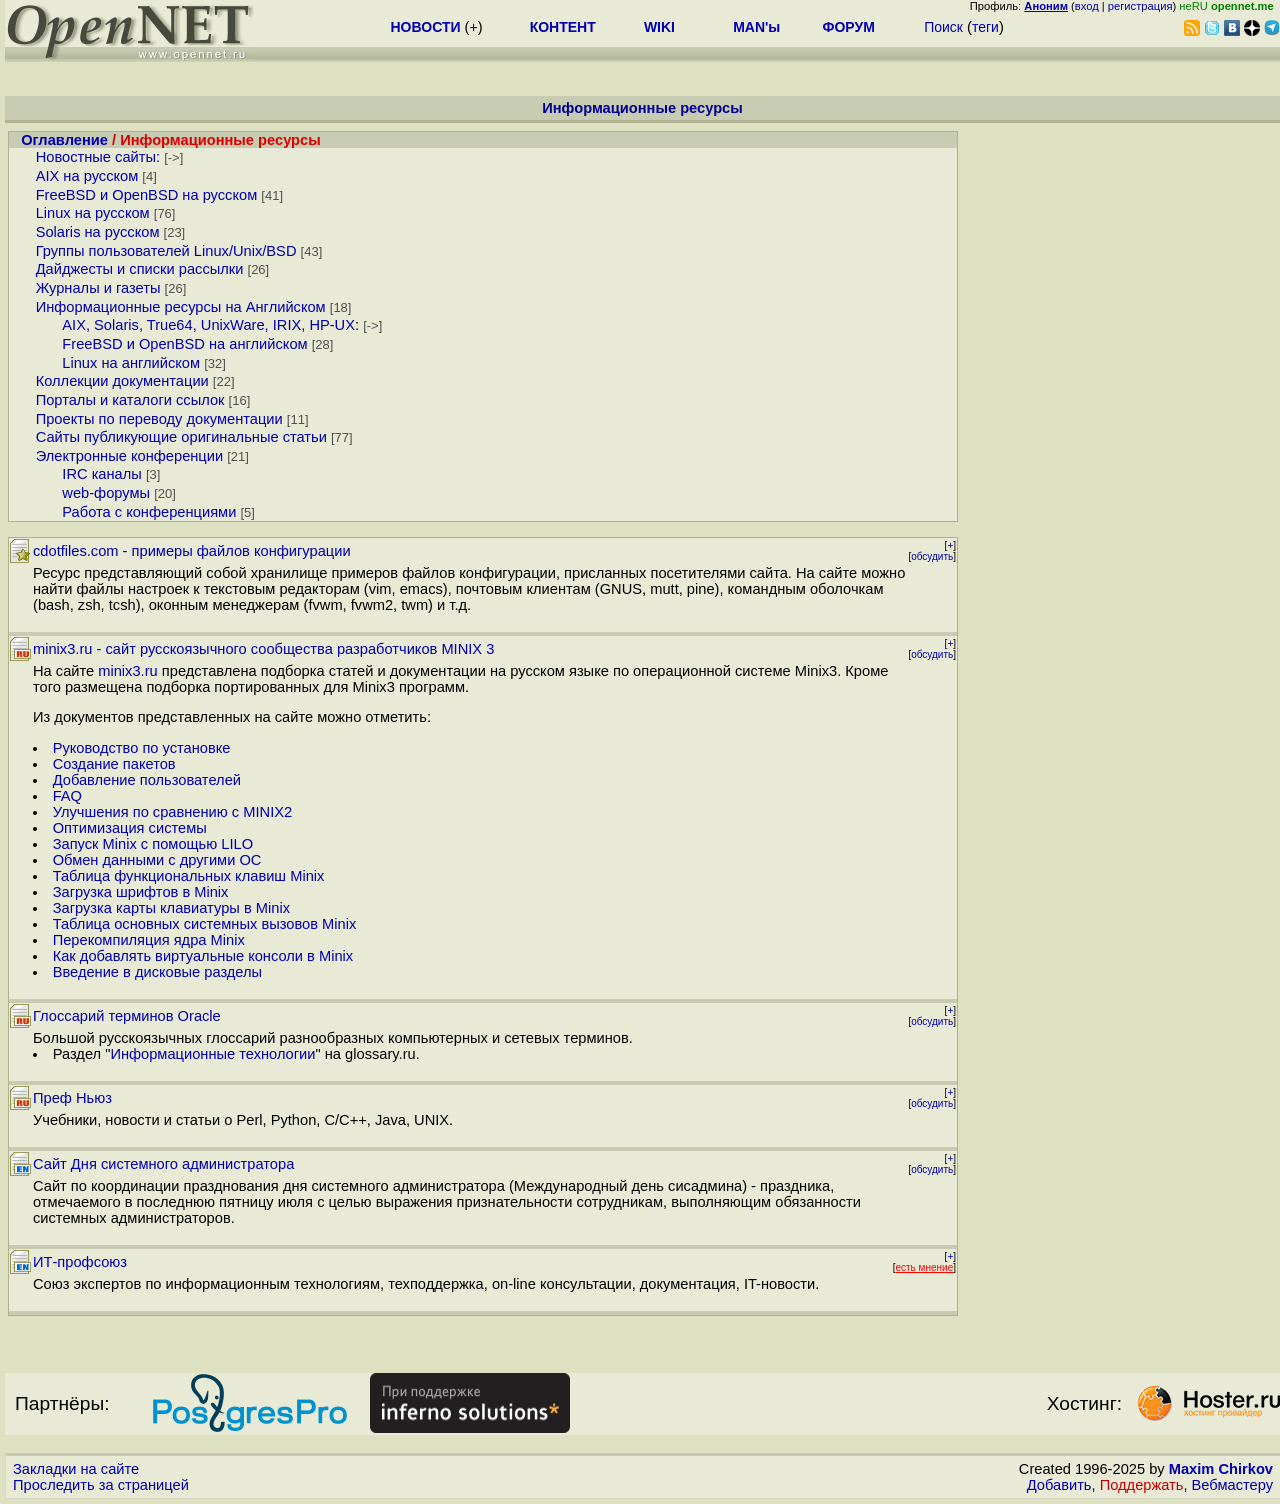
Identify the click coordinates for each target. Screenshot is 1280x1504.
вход (1087, 6)
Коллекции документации (122, 381)
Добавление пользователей (147, 780)
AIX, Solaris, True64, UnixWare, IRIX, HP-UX (208, 325)
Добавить (1059, 1485)
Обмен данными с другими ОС (157, 860)
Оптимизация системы (130, 828)
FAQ (67, 796)
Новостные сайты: (98, 157)
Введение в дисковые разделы (157, 972)
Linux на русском (93, 213)
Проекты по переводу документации (159, 419)
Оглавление (64, 140)
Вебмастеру (1232, 1485)
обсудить (932, 556)
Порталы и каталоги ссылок (130, 400)
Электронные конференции (129, 456)
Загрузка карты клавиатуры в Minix (171, 908)
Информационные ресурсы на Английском (181, 307)
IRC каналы (102, 474)
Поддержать (1142, 1485)
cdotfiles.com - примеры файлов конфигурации (192, 551)
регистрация (1140, 6)
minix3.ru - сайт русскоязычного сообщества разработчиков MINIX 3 (263, 649)
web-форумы (106, 493)
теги (985, 27)
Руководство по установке (142, 748)
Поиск (943, 27)
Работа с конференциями (149, 512)
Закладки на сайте (76, 1469)
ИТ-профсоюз (80, 1262)
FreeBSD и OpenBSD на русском (147, 195)
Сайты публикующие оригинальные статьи (181, 437)
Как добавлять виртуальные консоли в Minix (203, 956)
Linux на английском (131, 363)
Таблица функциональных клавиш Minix (189, 876)
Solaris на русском (98, 232)
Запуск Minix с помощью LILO (153, 844)
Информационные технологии (212, 1054)
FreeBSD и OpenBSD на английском (184, 344)
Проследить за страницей (101, 1485)
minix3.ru (127, 671)
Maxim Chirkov (1221, 1469)
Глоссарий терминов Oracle (127, 1016)
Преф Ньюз (72, 1098)
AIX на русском (87, 176)
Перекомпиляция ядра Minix (149, 940)
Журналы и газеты (98, 288)
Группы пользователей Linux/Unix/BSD (166, 251)
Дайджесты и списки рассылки (140, 269)
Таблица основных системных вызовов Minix (205, 924)
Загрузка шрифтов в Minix (141, 892)
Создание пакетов (114, 764)
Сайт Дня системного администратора (163, 1164)
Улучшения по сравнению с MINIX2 (172, 812)
